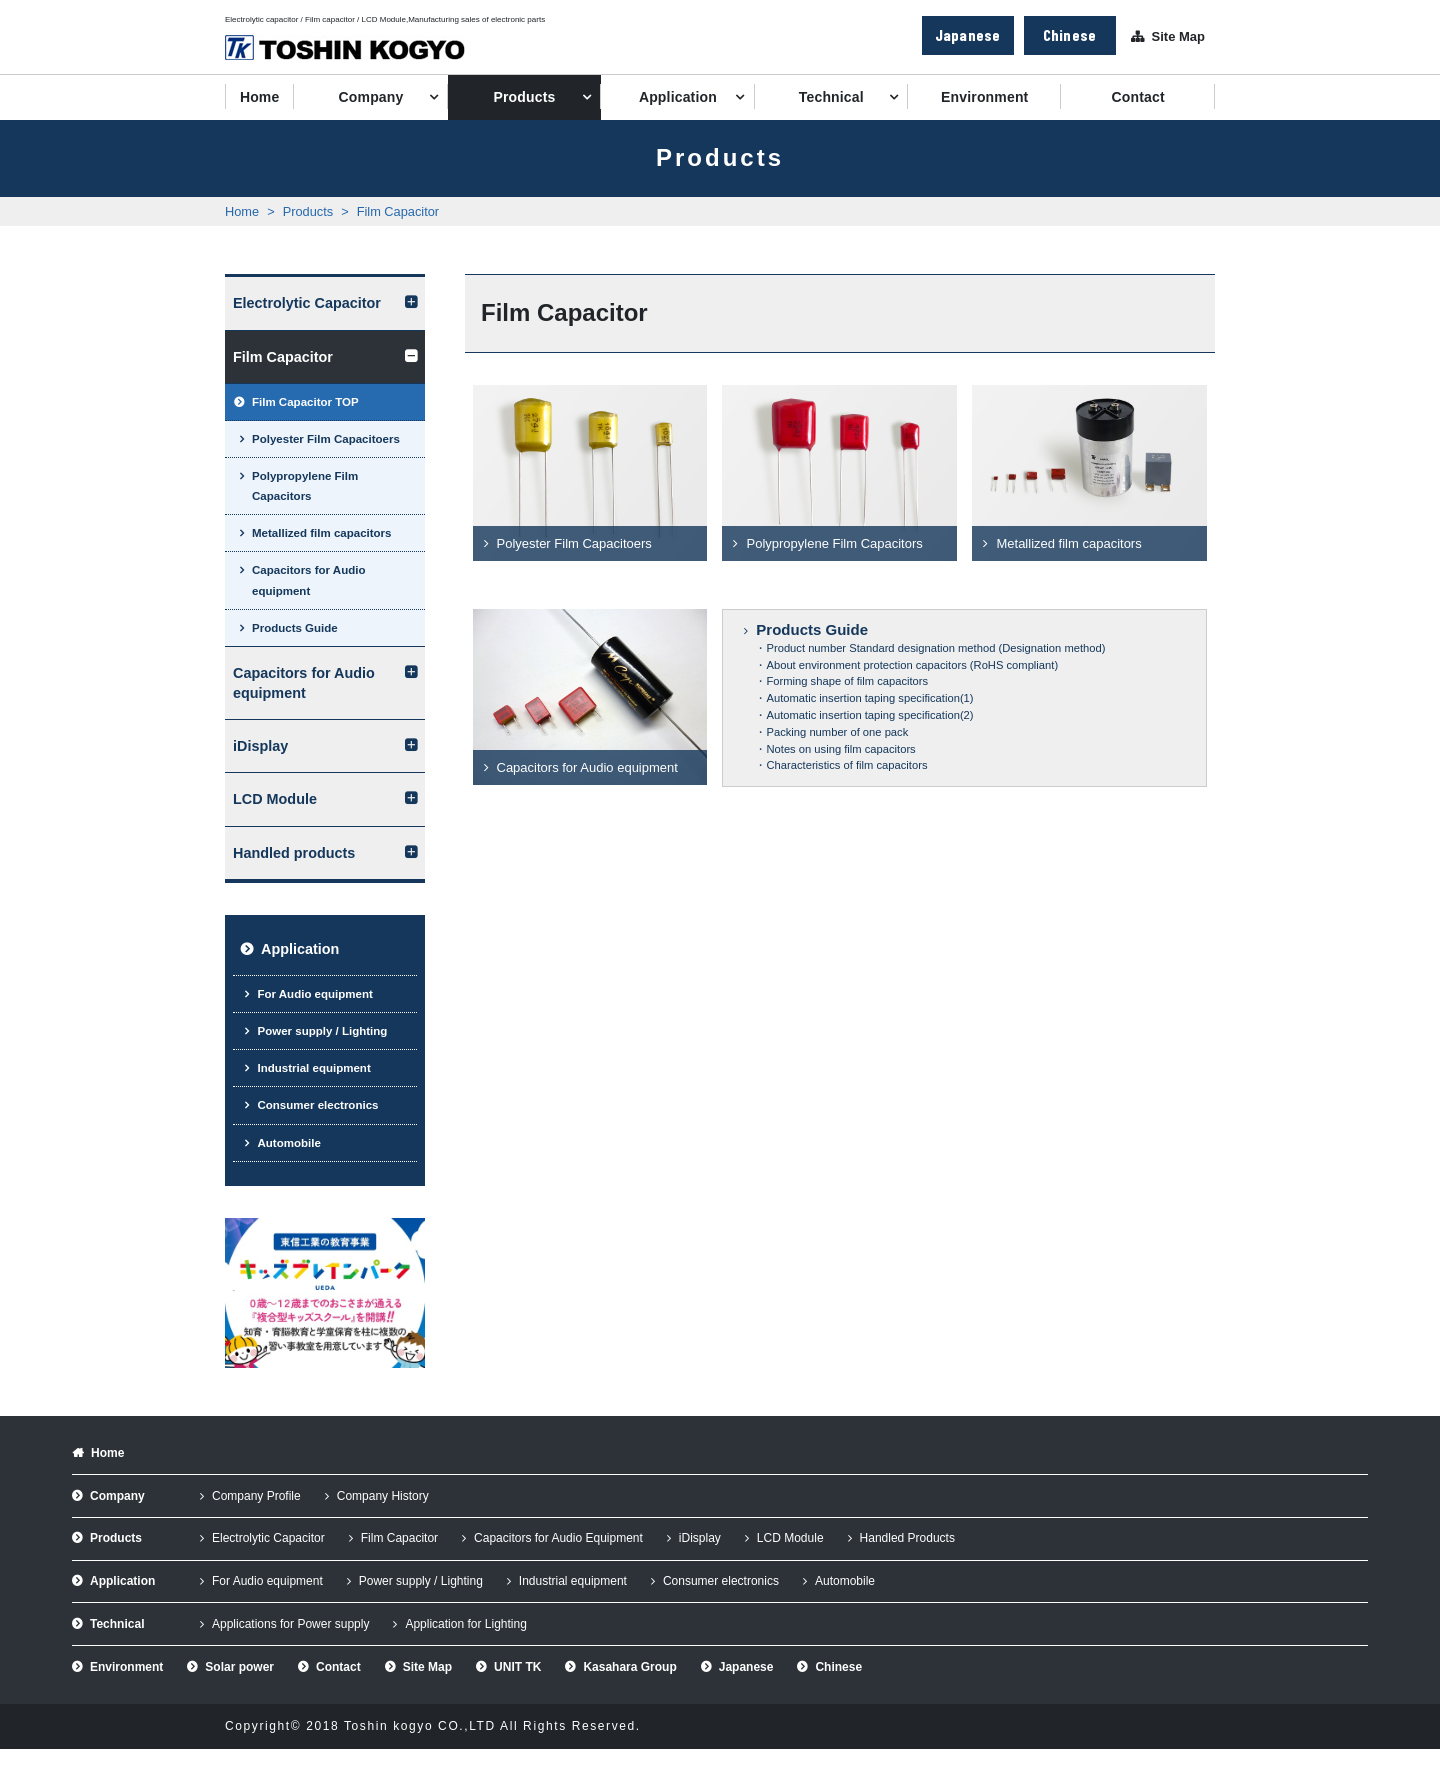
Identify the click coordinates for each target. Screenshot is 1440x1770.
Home (260, 97)
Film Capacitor (398, 211)
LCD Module (275, 799)
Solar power (239, 1667)
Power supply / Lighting (322, 1031)
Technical (831, 97)
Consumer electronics (317, 1105)
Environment (984, 97)
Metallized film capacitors (322, 533)
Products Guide (295, 628)
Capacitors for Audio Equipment (558, 1538)
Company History (383, 1496)
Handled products (294, 853)
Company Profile (256, 1496)
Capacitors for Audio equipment (308, 580)
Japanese (967, 34)
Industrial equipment (313, 1068)
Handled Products (907, 1538)
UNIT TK (517, 1667)
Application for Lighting (465, 1624)
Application (678, 97)
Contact (1138, 97)
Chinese (1069, 34)
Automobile (288, 1143)
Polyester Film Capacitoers (326, 439)
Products (524, 97)
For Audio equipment (314, 994)
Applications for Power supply (290, 1624)
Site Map (1178, 36)
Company (371, 97)
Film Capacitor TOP (305, 402)
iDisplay (260, 746)
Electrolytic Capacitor (307, 303)
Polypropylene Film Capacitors (305, 486)
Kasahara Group (629, 1667)
